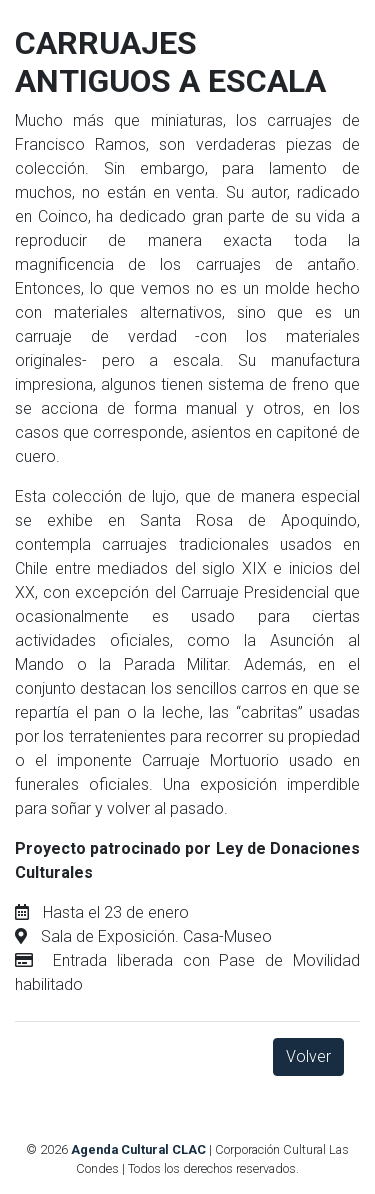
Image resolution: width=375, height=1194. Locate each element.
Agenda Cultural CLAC (138, 1149)
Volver (308, 1056)
